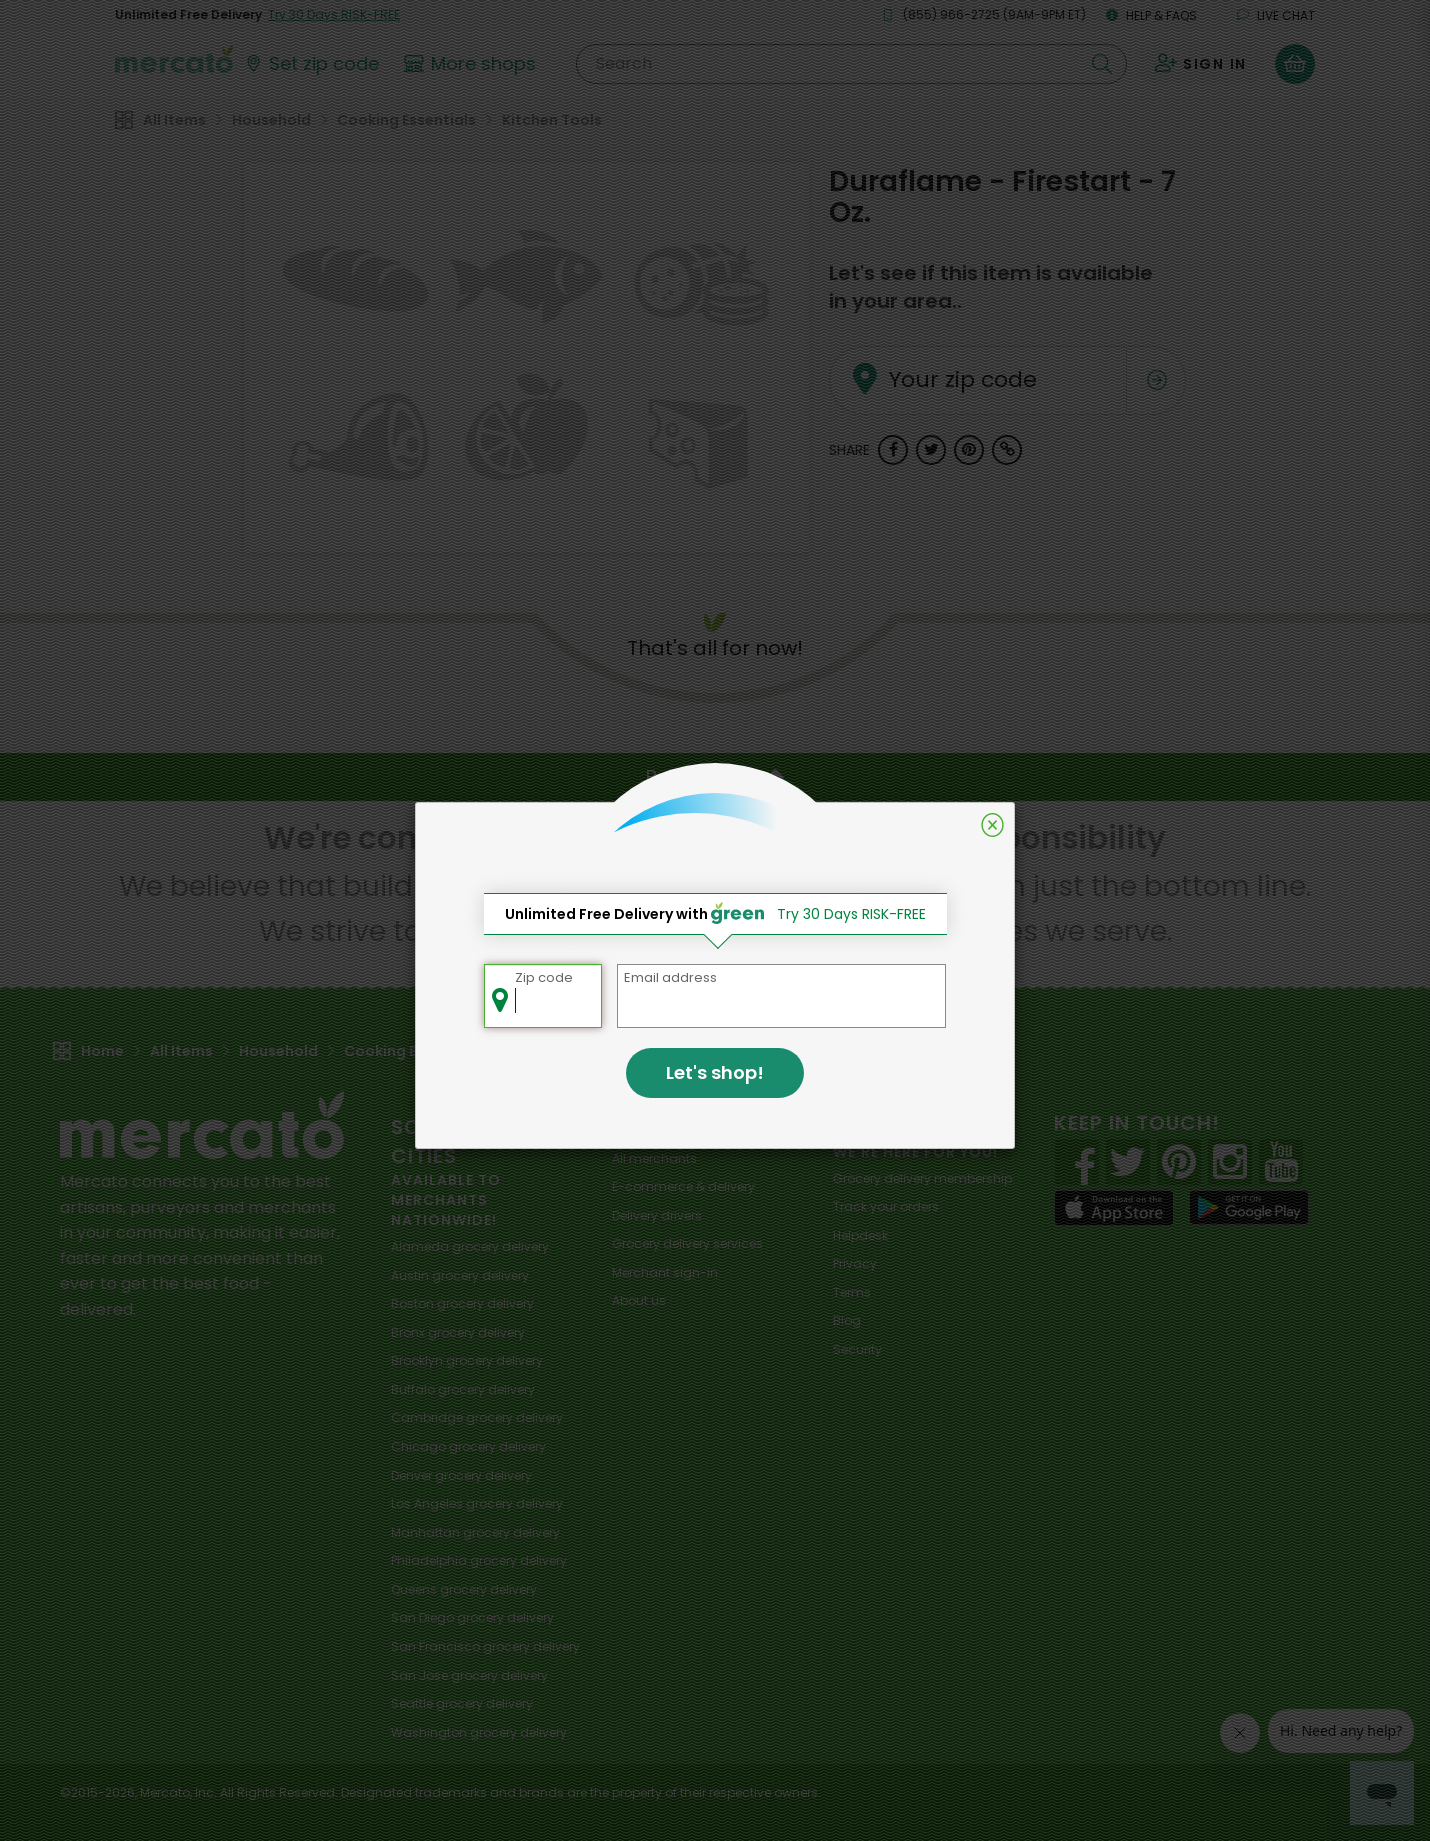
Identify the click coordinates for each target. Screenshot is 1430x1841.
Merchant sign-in (665, 1272)
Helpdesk (860, 1235)
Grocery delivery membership (922, 1178)
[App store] (1114, 1208)
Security (857, 1349)
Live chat (1276, 15)
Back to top (715, 777)
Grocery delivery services (687, 1243)
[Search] (851, 64)
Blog (847, 1320)
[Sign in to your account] (1201, 64)
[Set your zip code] (311, 64)
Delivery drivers (657, 1215)
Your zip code (936, 356)
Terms (852, 1292)
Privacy (855, 1263)
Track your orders (886, 1206)
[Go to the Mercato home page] (174, 58)
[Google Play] (1249, 1207)
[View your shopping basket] (1295, 64)
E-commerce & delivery (683, 1186)
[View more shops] (472, 64)
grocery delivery (470, 1246)
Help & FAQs (1151, 15)
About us (639, 1300)
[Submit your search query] (1102, 64)
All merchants (654, 1158)
